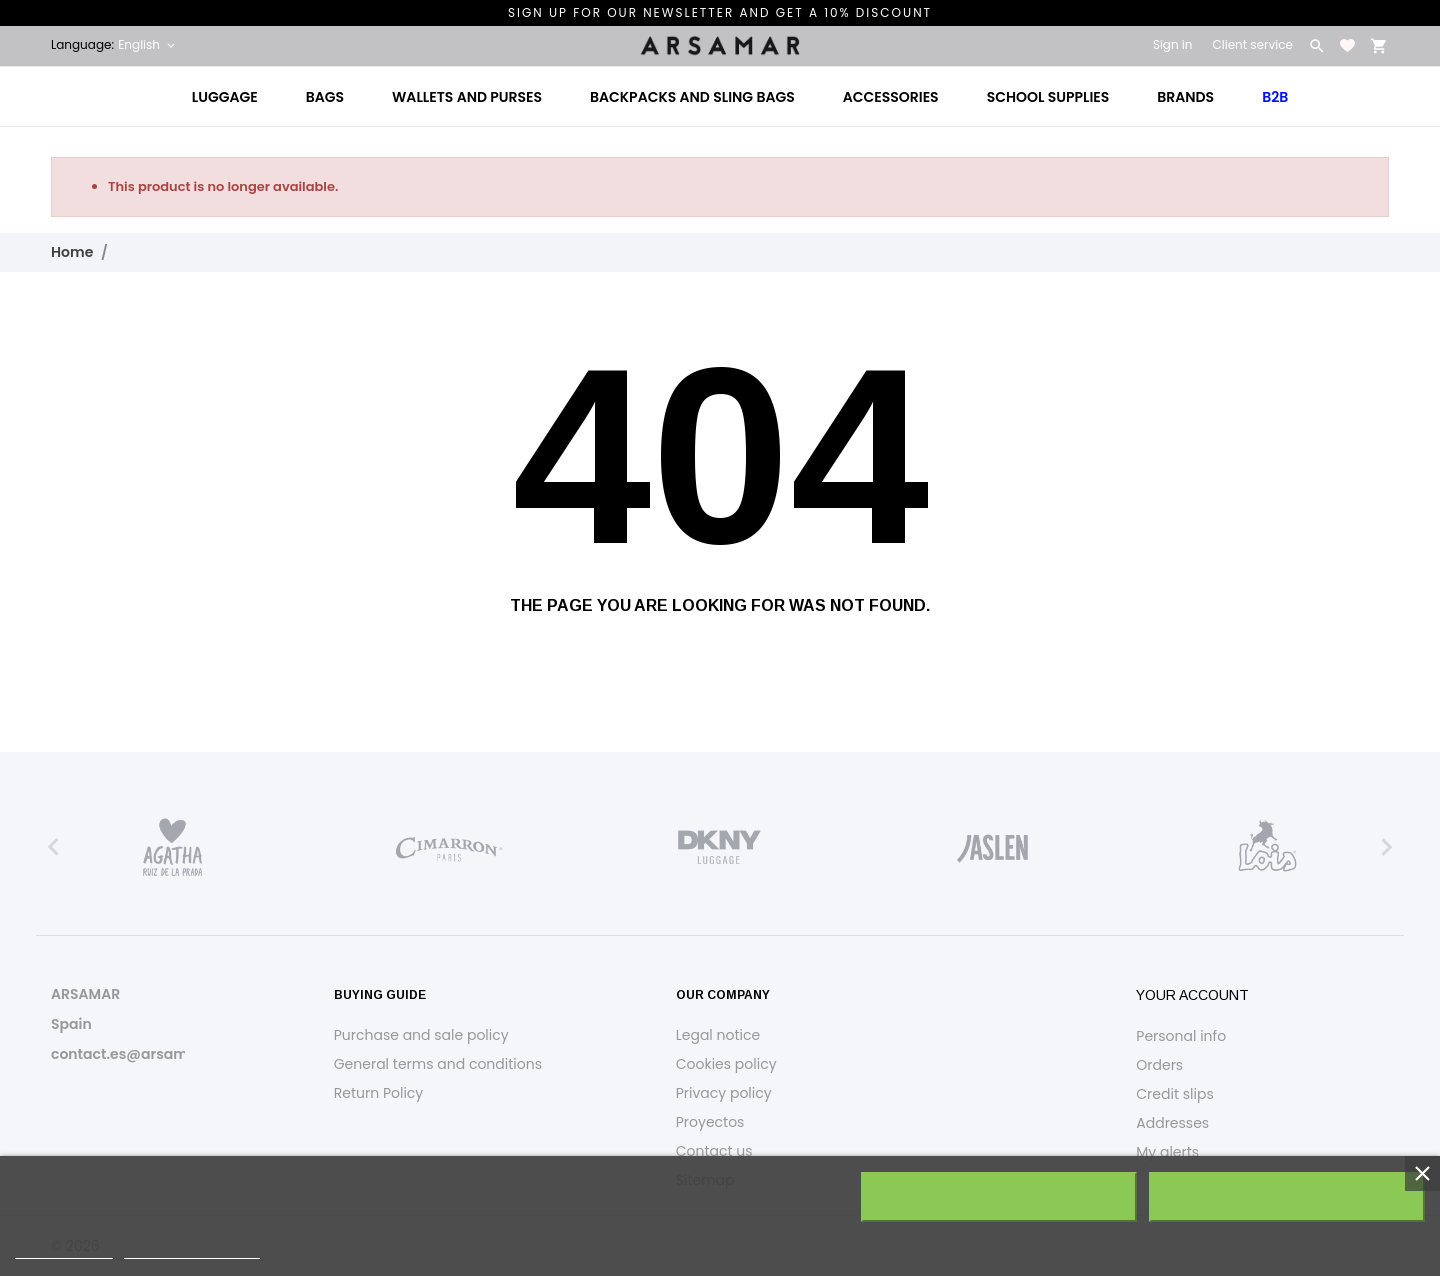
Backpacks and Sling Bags (692, 97)
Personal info (1181, 1036)
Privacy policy (724, 1093)
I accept (1286, 1197)
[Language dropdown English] (148, 45)
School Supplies (1048, 97)
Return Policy (379, 1093)
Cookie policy (64, 1249)
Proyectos (710, 1122)
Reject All (999, 1197)
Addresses (1172, 1123)
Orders (1159, 1065)
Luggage (225, 97)
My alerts (1167, 1152)
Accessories (891, 97)
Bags (325, 97)
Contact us (714, 1151)
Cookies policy (726, 1064)
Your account (1192, 995)
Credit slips (1174, 1094)
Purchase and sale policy (421, 1035)
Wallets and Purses (467, 97)
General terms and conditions (438, 1064)
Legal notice (718, 1035)
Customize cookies (192, 1249)
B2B (1275, 97)
